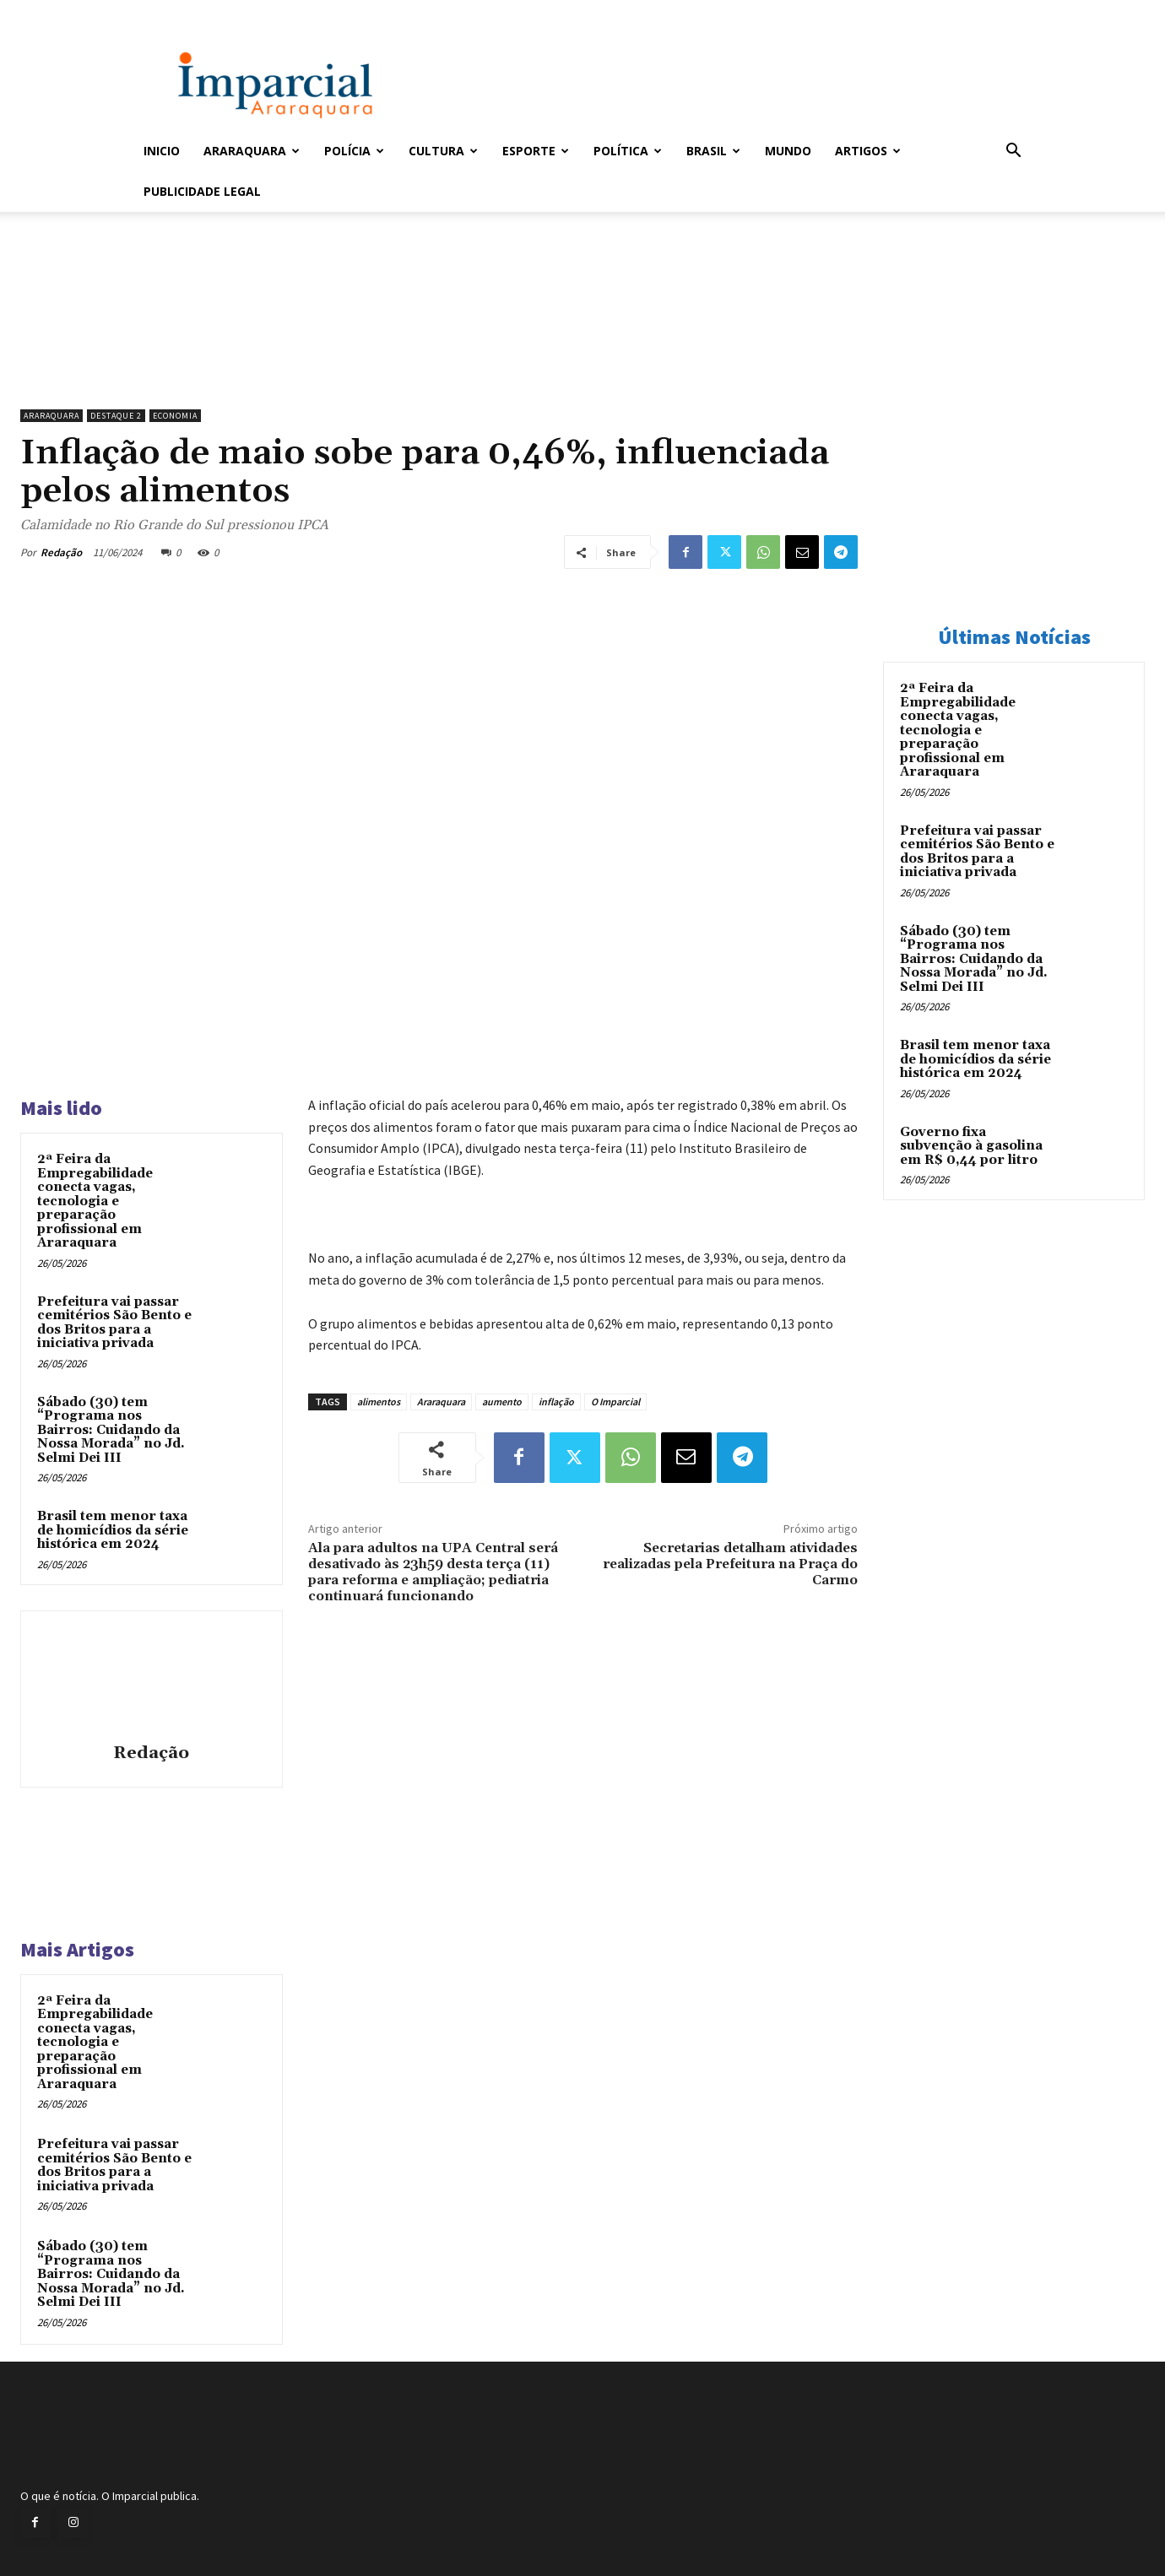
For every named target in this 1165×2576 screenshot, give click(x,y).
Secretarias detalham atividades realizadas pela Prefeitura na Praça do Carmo (730, 1564)
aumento (502, 1401)
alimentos (378, 1401)
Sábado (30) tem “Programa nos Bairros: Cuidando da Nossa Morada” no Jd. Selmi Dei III (111, 1430)
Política (627, 151)
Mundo (788, 151)
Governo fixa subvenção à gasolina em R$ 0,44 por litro (971, 1146)
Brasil (713, 151)
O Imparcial (615, 1401)
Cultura (443, 151)
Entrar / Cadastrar (171, 11)
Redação (61, 552)
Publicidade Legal (202, 191)
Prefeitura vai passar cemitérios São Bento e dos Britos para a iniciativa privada (114, 1323)
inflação (556, 1401)
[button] (1013, 152)
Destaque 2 (116, 415)
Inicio (162, 151)
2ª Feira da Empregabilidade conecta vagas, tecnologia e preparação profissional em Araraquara (95, 1201)
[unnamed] (439, 357)
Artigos (868, 151)
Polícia (354, 151)
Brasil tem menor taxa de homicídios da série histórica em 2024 (112, 1530)
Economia (175, 415)
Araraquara (251, 151)
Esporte (535, 151)
